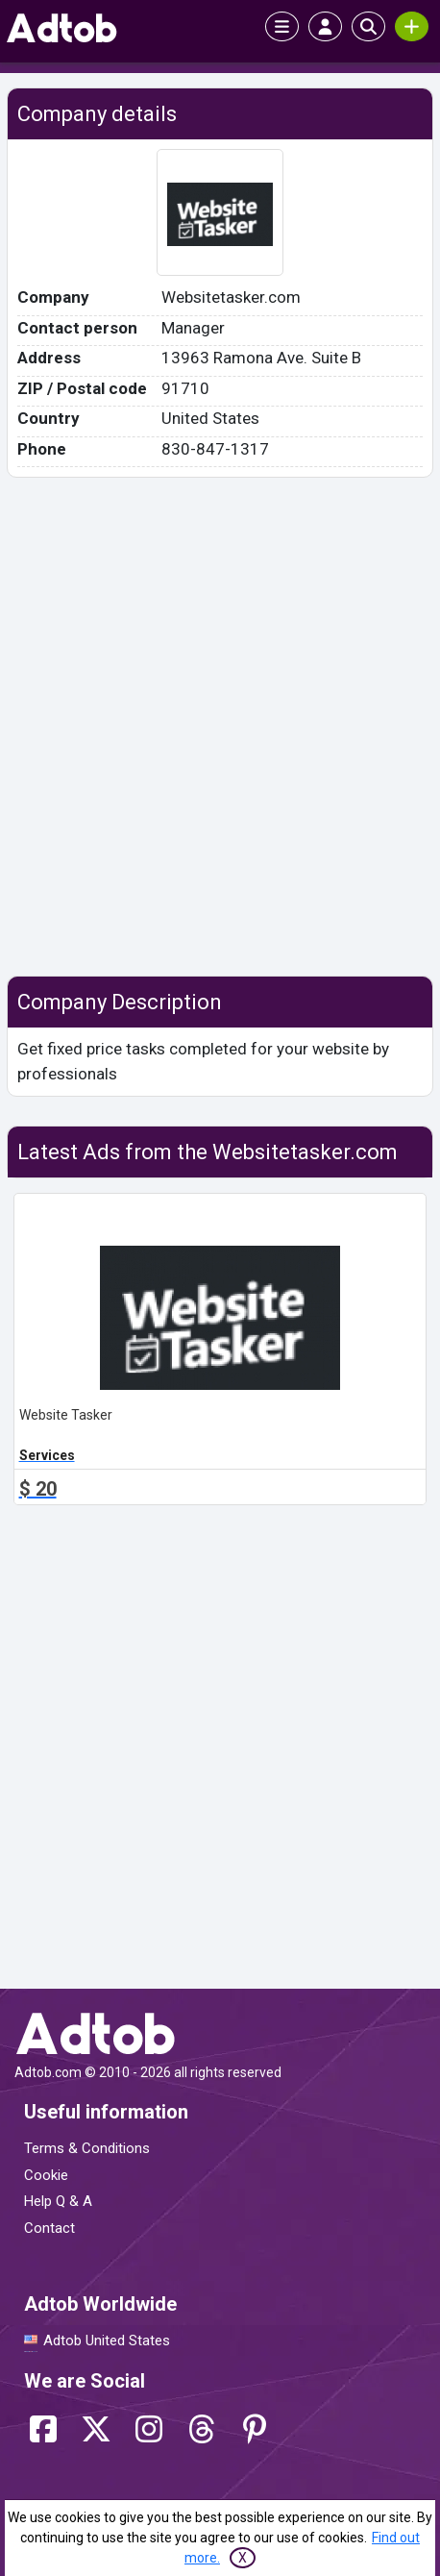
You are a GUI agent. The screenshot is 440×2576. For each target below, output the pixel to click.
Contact (49, 2228)
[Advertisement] (220, 727)
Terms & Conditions (87, 2148)
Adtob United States (106, 2340)
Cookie (46, 2175)
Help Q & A (58, 2201)
